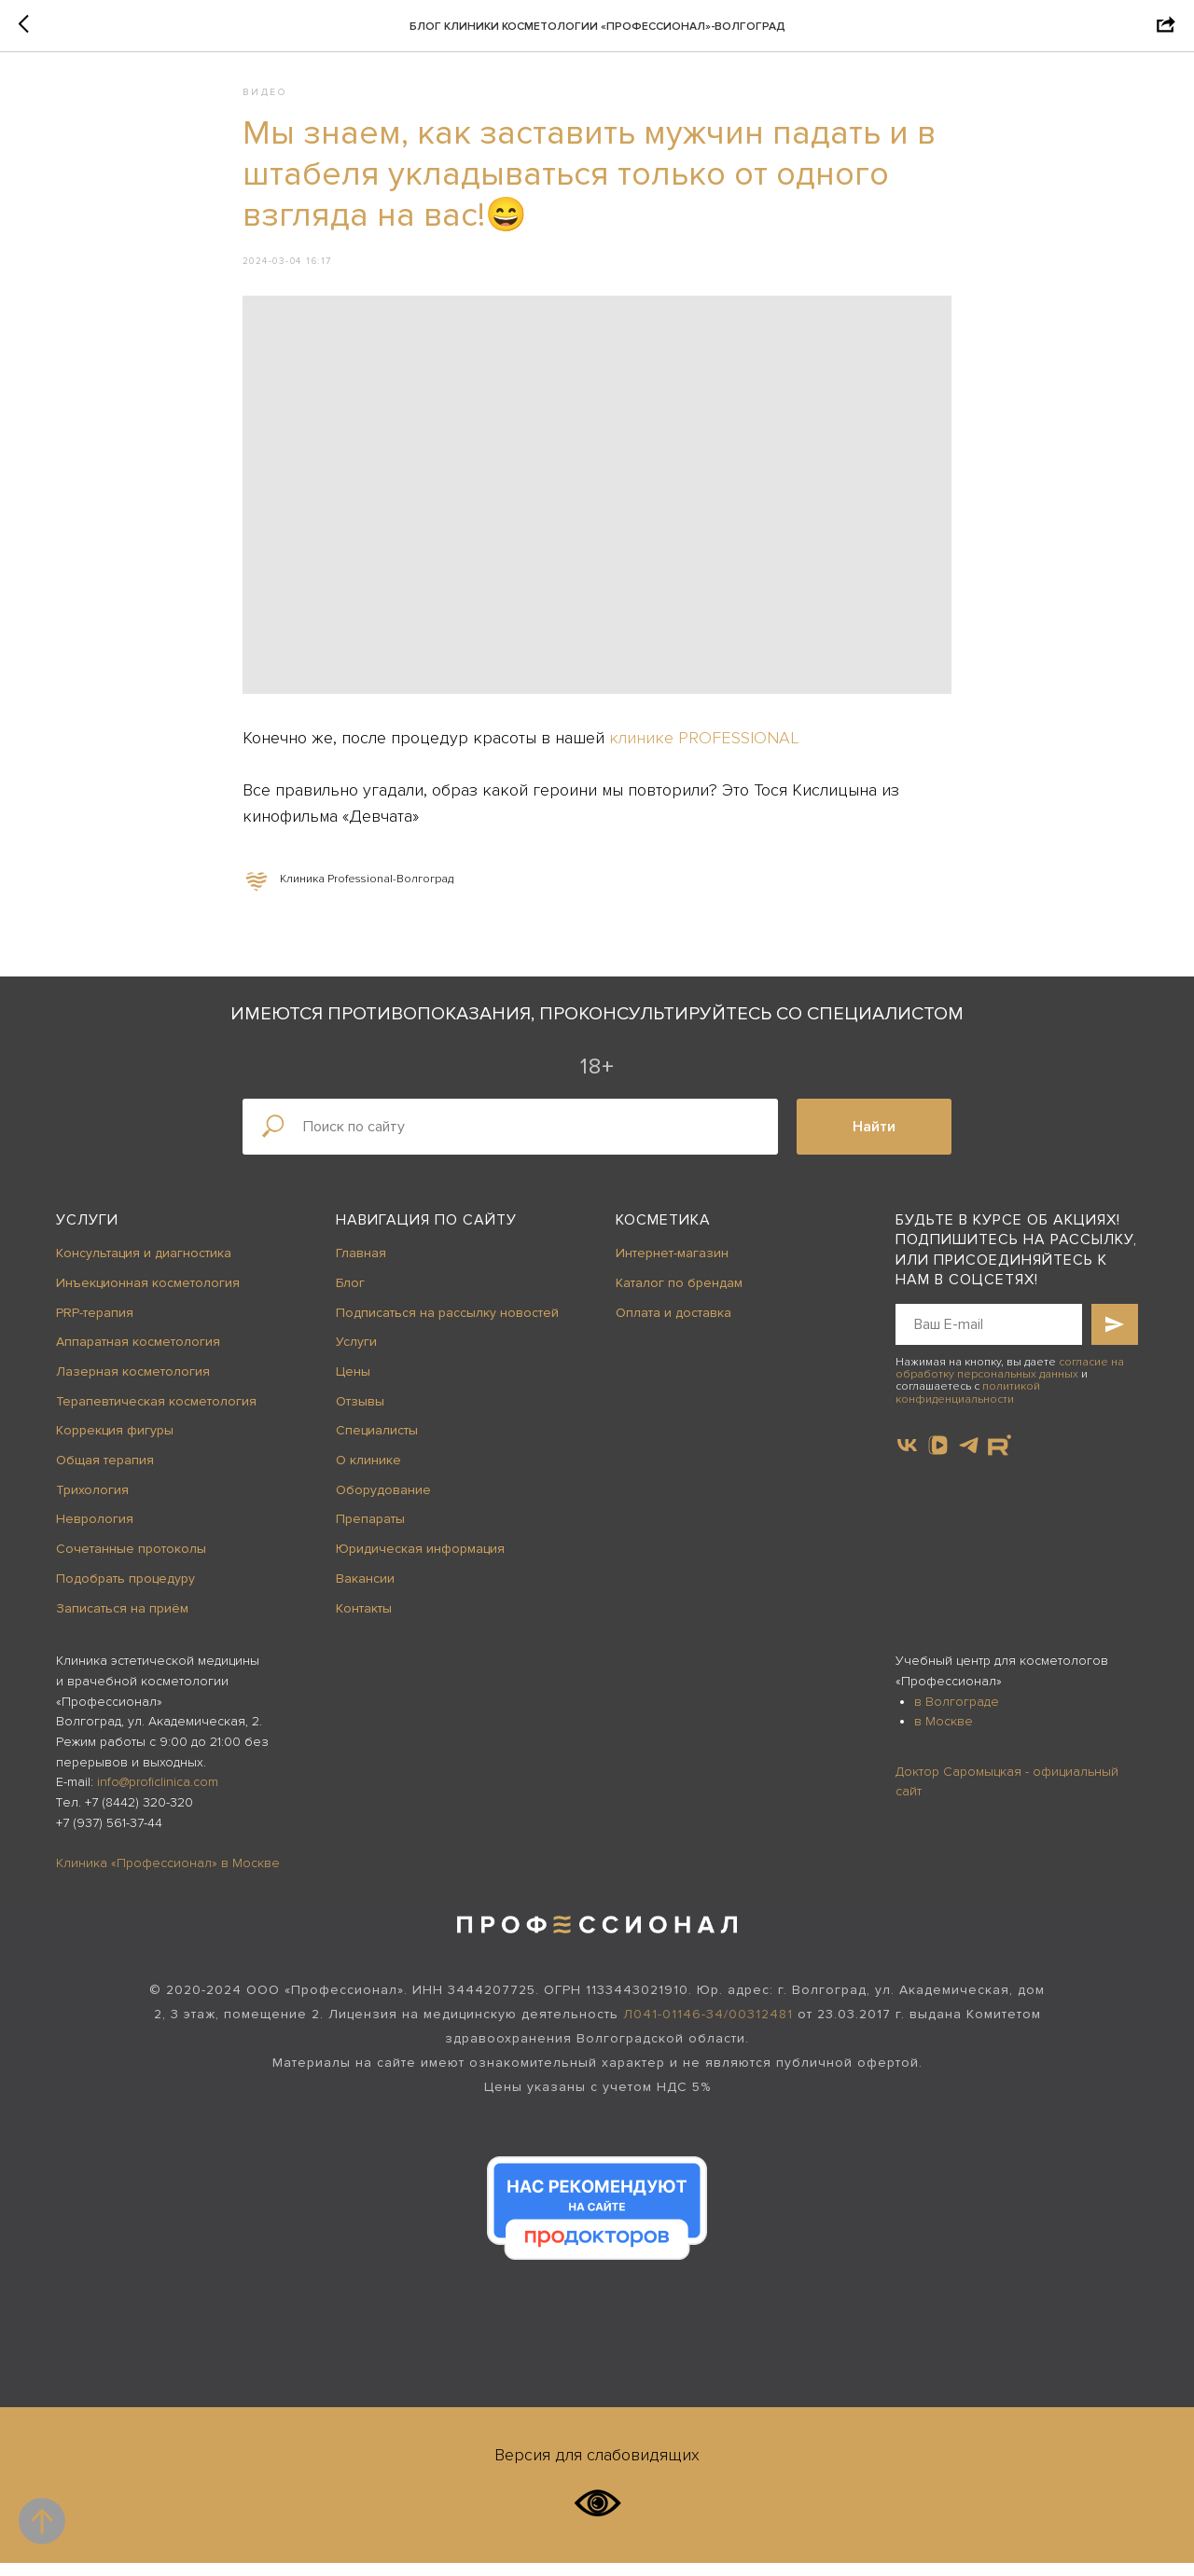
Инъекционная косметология (148, 1296)
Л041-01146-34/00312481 (708, 2027)
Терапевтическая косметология (156, 1414)
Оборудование (383, 1503)
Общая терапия (105, 1473)
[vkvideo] (938, 1458)
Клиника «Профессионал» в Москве (168, 1876)
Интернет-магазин (672, 1266)
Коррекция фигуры (115, 1444)
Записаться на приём (122, 1621)
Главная (361, 1266)
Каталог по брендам (679, 1296)
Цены (353, 1384)
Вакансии (365, 1592)
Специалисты (377, 1444)
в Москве (943, 1734)
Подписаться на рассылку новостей (447, 1326)
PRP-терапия (94, 1326)
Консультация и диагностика (143, 1266)
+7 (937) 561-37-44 (109, 1836)
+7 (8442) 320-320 (139, 1815)
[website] (999, 1458)
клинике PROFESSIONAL (703, 744)
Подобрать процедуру (125, 1592)
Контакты (364, 1621)
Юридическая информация (420, 1562)
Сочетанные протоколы (131, 1562)
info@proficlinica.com (157, 1796)
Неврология (94, 1533)
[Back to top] (42, 2521)
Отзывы (360, 1414)
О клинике (368, 1473)
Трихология (92, 1503)
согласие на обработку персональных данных (1010, 1381)
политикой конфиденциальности (968, 1406)
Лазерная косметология (133, 1384)
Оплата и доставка (673, 1326)
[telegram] (968, 1458)
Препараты (370, 1533)
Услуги (87, 1233)
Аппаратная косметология (138, 1356)
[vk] (907, 1458)
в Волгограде (956, 1715)
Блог (350, 1296)
